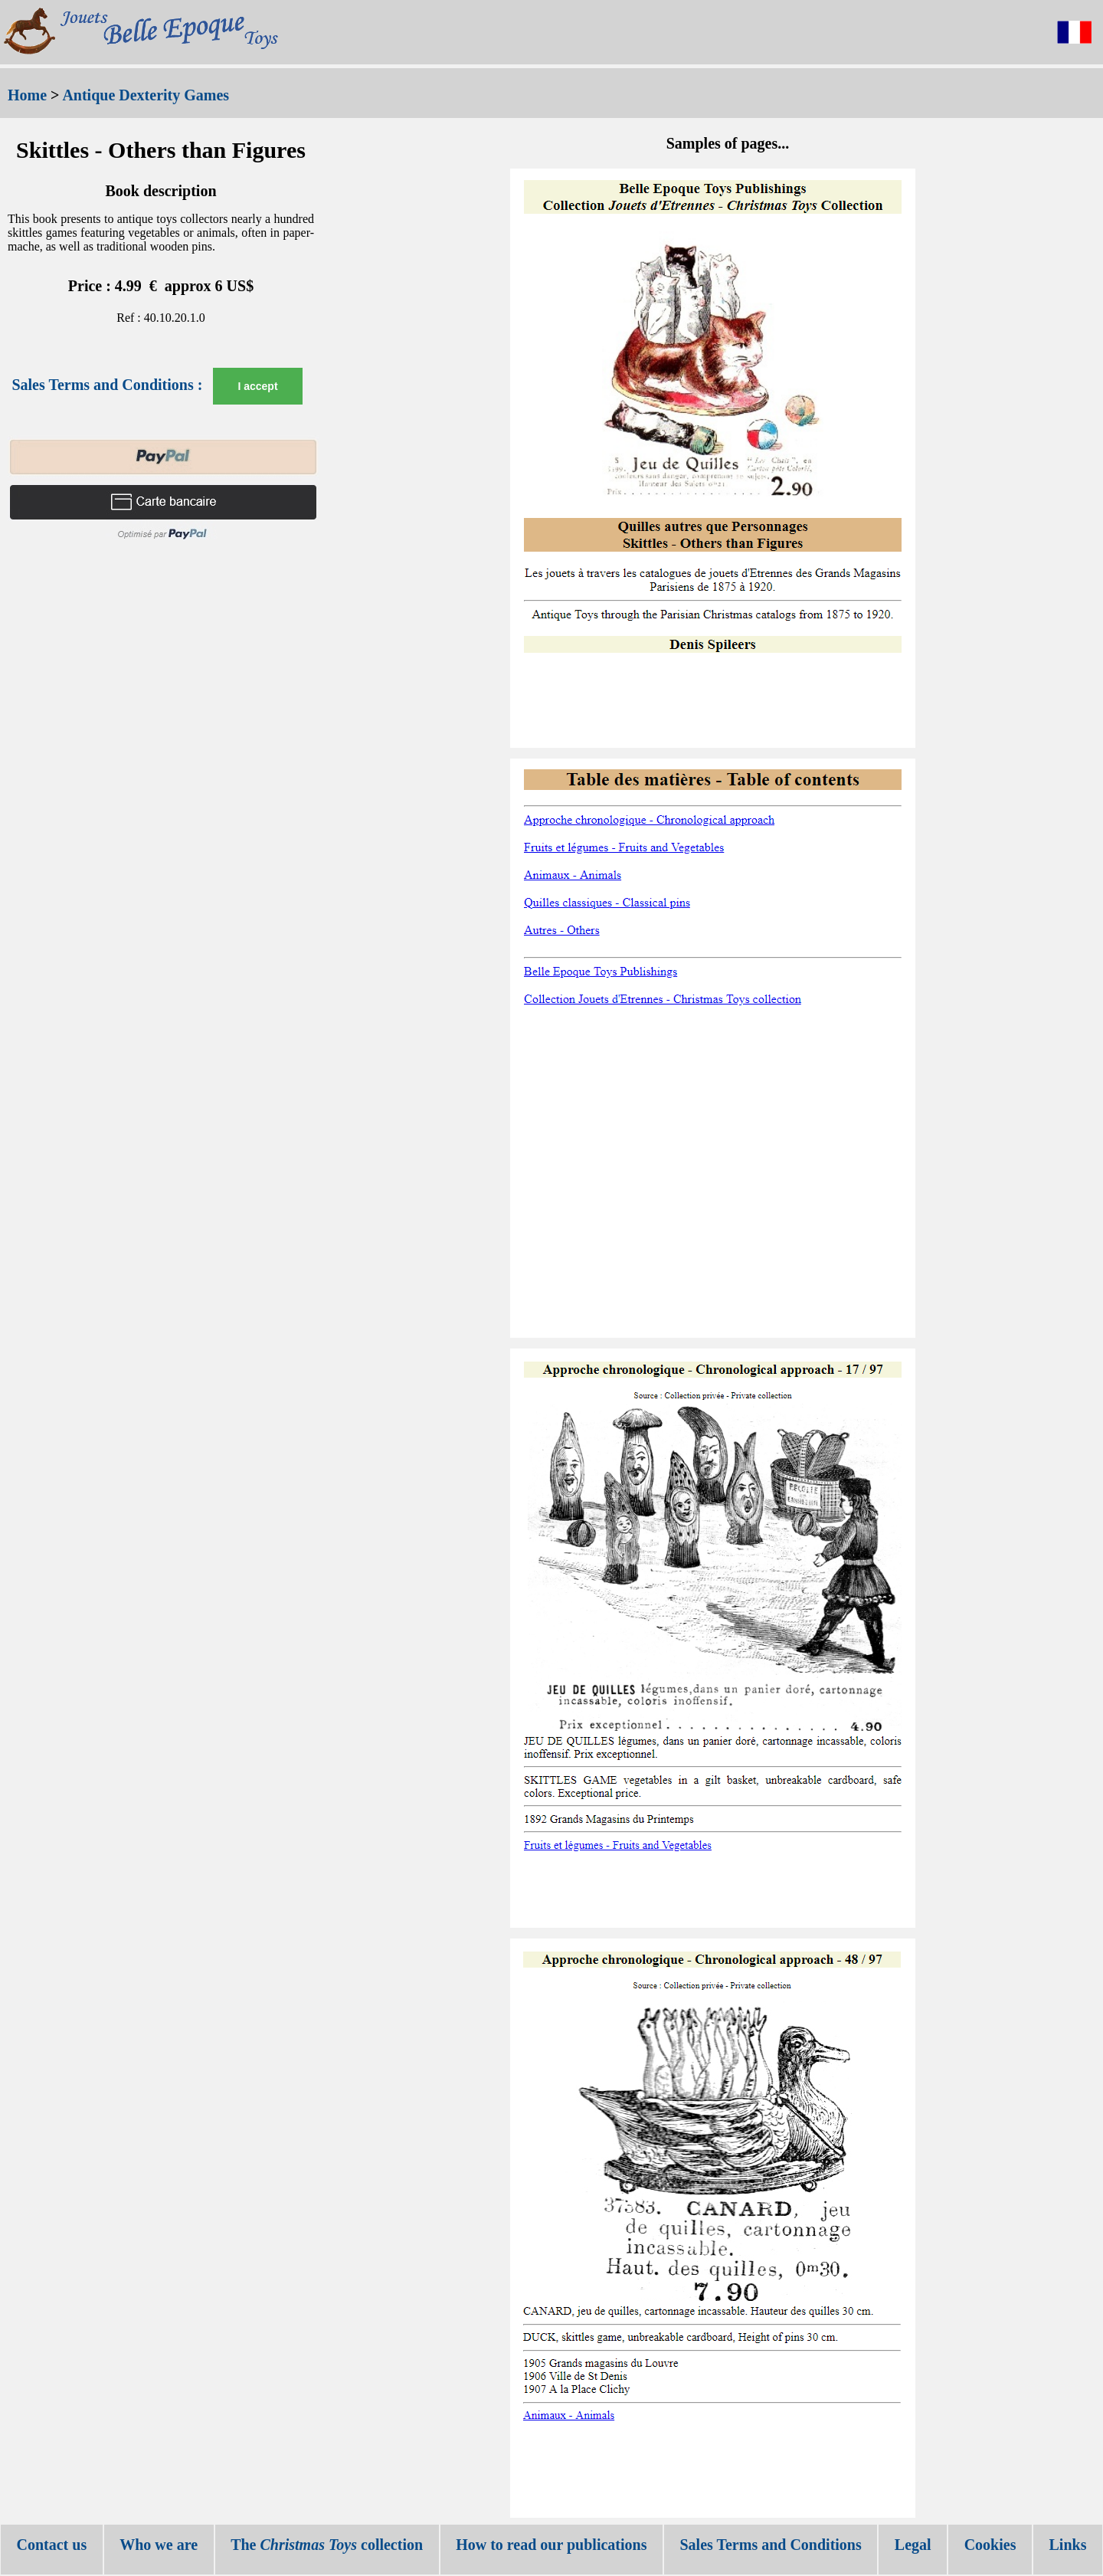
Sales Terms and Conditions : (106, 384)
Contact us (52, 2544)
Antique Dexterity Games (145, 95)
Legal (913, 2544)
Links (1068, 2544)
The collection (327, 2544)
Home (27, 95)
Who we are (158, 2544)
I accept (257, 386)
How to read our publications (551, 2544)
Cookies (990, 2544)
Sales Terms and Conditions (770, 2544)
